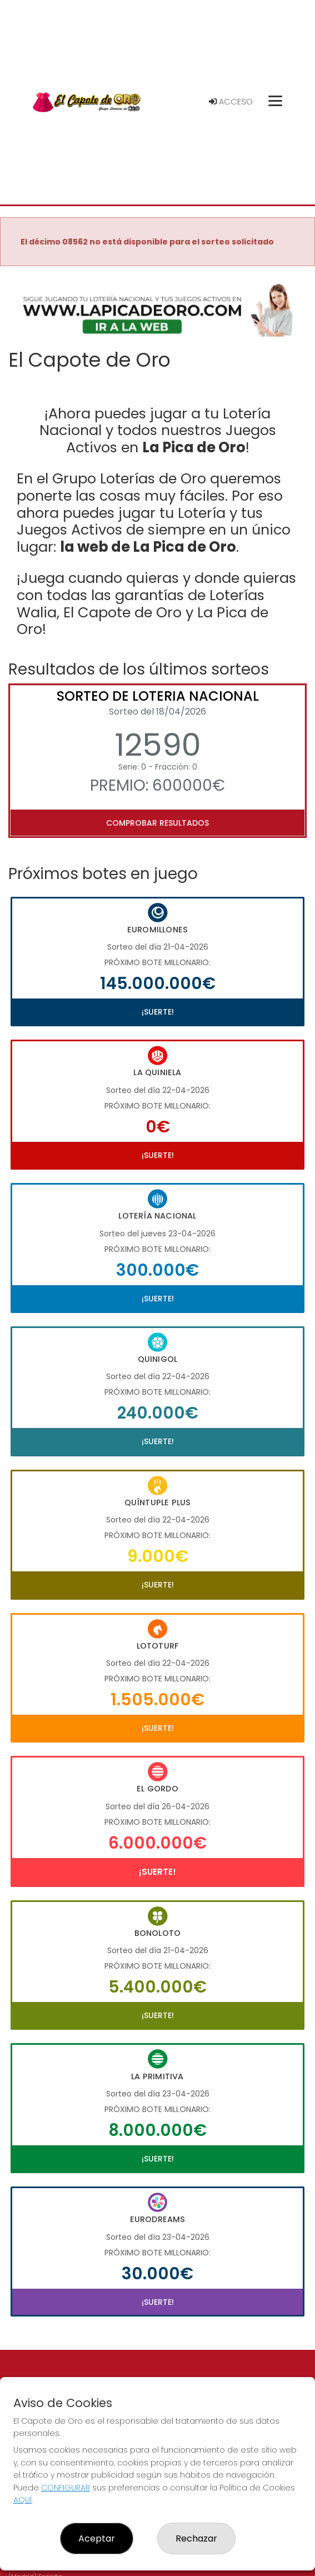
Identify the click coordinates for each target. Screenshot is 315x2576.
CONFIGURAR (65, 2487)
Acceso (231, 101)
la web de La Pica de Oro (148, 547)
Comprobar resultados (157, 822)
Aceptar (96, 2538)
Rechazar (196, 2538)
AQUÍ (22, 2499)
